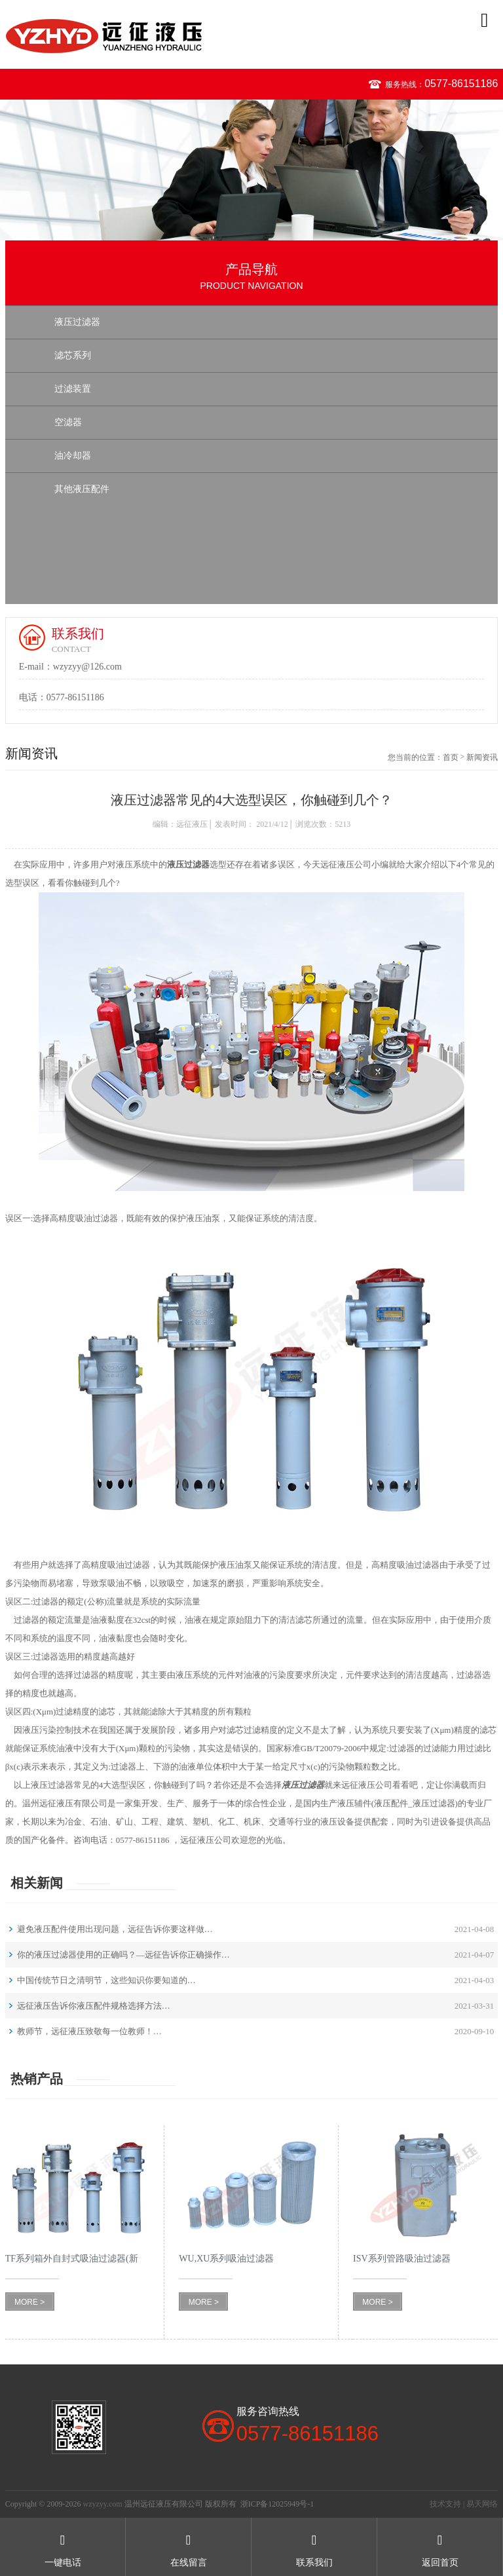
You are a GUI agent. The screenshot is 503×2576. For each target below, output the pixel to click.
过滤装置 (72, 389)
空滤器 (68, 422)
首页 (450, 757)
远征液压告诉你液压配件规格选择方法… (93, 2006)
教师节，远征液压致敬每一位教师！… (89, 2031)
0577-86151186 (461, 83)
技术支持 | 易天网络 (464, 2504)
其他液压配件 (81, 489)
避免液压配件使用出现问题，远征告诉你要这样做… (115, 1929)
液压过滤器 (77, 322)
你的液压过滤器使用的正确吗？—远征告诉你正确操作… (123, 1955)
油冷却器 (72, 456)
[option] (251, 170)
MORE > (29, 2302)
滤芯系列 (72, 355)
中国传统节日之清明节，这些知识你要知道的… (106, 1980)
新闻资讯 (482, 757)
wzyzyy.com (102, 2504)
